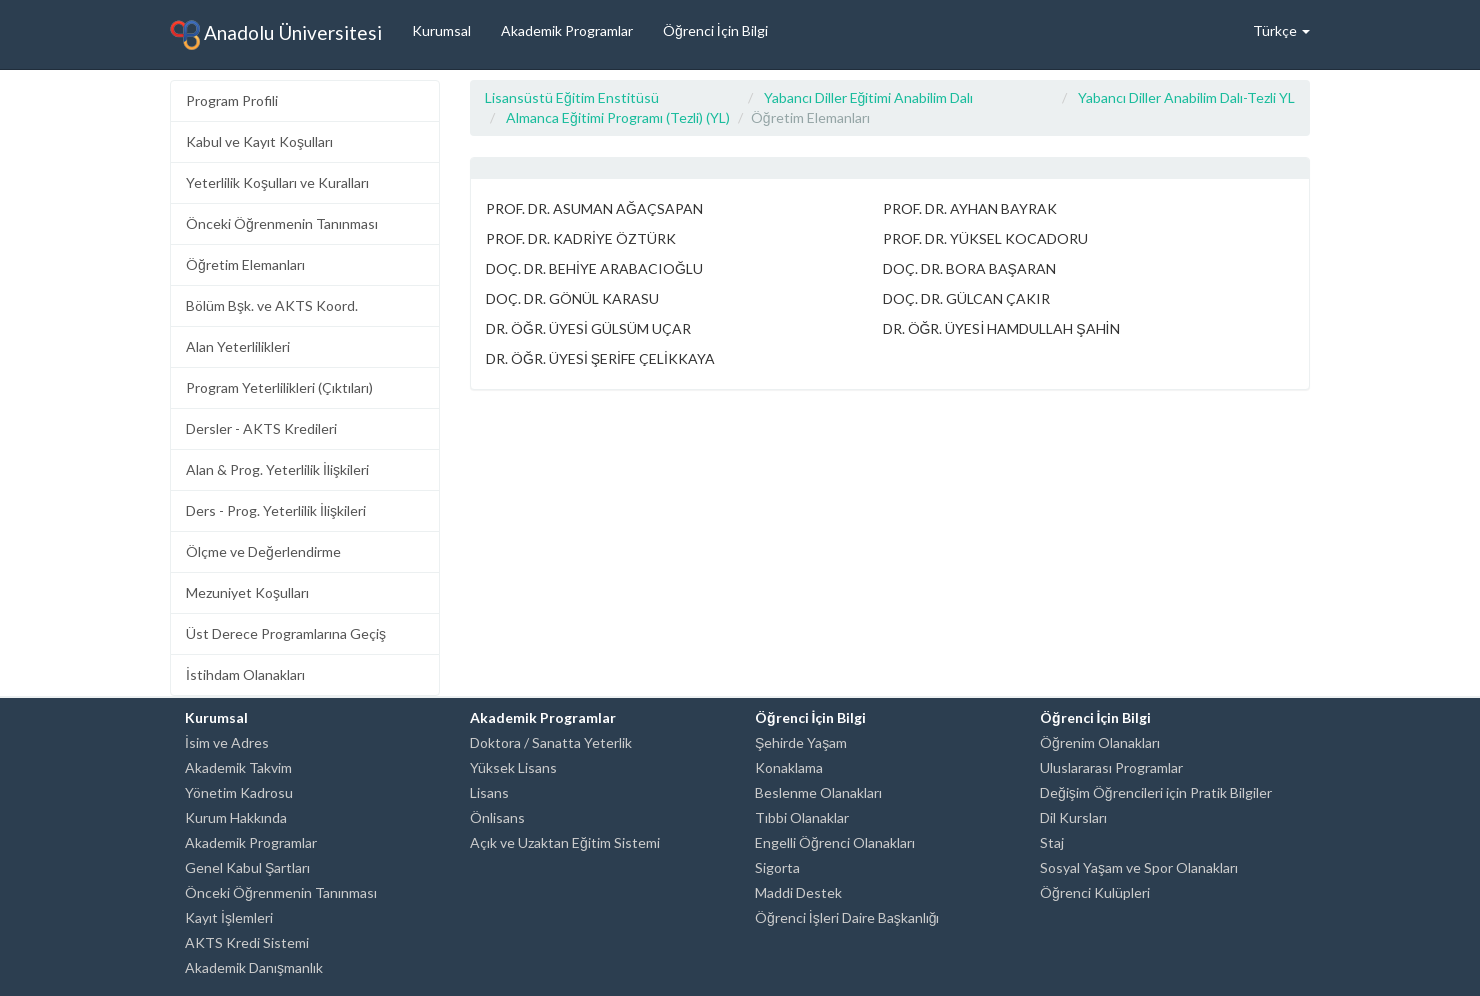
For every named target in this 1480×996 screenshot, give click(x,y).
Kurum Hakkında (236, 817)
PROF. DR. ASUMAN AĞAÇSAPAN (594, 208)
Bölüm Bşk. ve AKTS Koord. (272, 305)
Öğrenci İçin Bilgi (715, 30)
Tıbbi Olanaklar (802, 817)
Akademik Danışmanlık (254, 967)
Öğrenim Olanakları (1100, 742)
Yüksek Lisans (513, 767)
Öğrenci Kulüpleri (1095, 892)
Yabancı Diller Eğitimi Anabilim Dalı (869, 97)
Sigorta (777, 867)
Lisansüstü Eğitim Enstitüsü (572, 97)
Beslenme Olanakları (818, 792)
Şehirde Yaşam (801, 742)
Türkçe (1281, 30)
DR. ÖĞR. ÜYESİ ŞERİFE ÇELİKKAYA (600, 358)
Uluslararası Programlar (1111, 767)
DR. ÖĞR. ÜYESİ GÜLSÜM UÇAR (588, 328)
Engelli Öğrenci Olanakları (835, 842)
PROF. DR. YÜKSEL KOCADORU (985, 238)
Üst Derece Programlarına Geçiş (286, 633)
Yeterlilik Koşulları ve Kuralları (277, 182)
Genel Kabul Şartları (247, 867)
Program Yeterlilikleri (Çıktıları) (279, 387)
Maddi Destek (798, 892)
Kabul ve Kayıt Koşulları (259, 141)
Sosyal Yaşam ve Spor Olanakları (1139, 867)
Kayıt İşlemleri (229, 917)
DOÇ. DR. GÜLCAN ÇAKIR (966, 298)
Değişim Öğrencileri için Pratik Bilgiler (1156, 792)
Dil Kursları (1073, 817)
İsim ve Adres (227, 742)
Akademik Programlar (567, 30)
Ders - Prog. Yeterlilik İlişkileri (276, 510)
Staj (1052, 842)
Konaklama (789, 767)
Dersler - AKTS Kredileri (261, 428)
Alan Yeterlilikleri (238, 346)
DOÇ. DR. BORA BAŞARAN (969, 268)
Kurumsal (441, 30)
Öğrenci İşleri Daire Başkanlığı (847, 917)
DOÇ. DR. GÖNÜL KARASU (572, 298)
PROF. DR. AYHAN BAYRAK (970, 208)
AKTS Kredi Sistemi (247, 942)
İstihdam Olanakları (245, 674)
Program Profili (232, 100)
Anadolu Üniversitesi (276, 35)
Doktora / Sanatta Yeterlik (551, 742)
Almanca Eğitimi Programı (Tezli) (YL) (618, 117)
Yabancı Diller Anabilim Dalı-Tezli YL (1186, 97)
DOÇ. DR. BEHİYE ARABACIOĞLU (594, 268)
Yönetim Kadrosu (239, 792)
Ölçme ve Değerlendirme (263, 551)
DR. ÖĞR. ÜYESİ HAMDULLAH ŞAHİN (1001, 328)
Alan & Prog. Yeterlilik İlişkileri (277, 469)
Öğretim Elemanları (245, 264)
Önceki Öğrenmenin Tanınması (282, 223)
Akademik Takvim (238, 767)
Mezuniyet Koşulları (247, 592)
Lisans (489, 792)
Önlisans (497, 817)
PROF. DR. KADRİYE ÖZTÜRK (581, 238)
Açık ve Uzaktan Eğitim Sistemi (565, 842)
